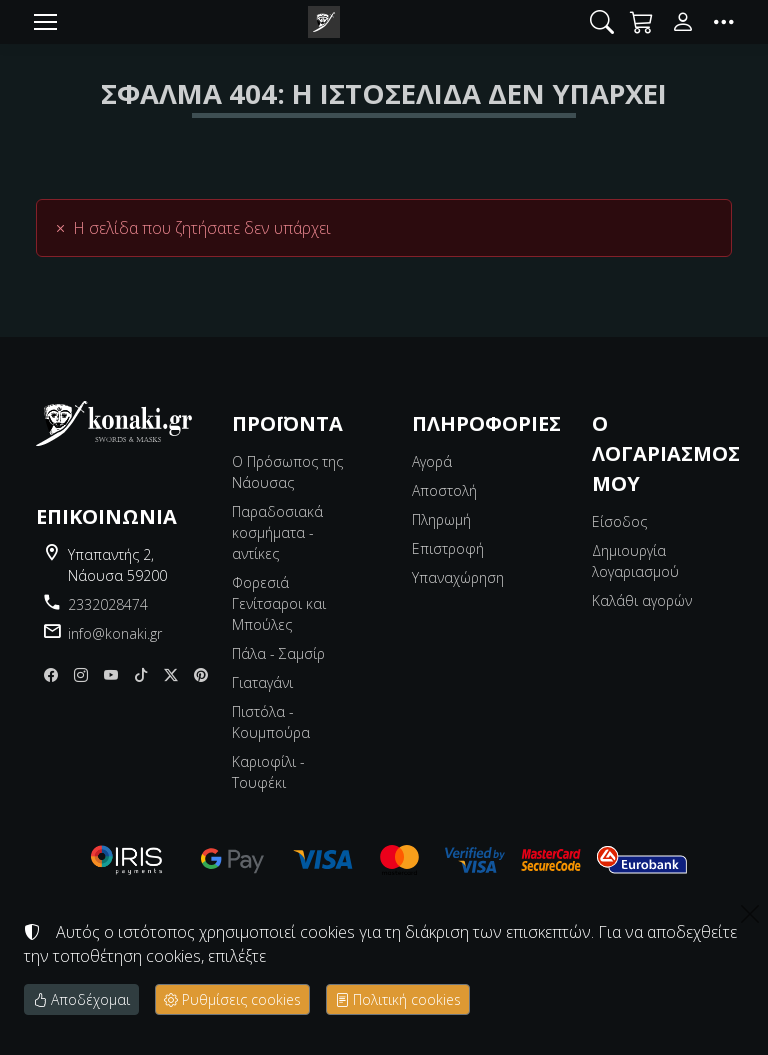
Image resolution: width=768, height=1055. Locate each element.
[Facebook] (51, 674)
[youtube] (111, 674)
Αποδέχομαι (81, 999)
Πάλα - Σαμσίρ (278, 653)
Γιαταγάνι (262, 682)
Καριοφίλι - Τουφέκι (268, 772)
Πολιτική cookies (398, 999)
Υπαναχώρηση (458, 577)
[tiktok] (141, 674)
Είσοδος (619, 521)
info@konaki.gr (115, 633)
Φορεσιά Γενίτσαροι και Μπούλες (279, 603)
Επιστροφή (448, 548)
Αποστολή (444, 490)
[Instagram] (81, 674)
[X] (171, 674)
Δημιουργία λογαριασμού (635, 561)
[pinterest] (201, 674)
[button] (602, 22)
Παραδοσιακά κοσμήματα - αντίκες (277, 532)
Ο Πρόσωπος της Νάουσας (287, 472)
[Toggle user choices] (683, 22)
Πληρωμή (441, 519)
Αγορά (432, 461)
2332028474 (108, 604)
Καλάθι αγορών (642, 600)
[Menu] (45, 22)
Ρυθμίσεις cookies (232, 999)
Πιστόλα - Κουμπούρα (271, 722)
